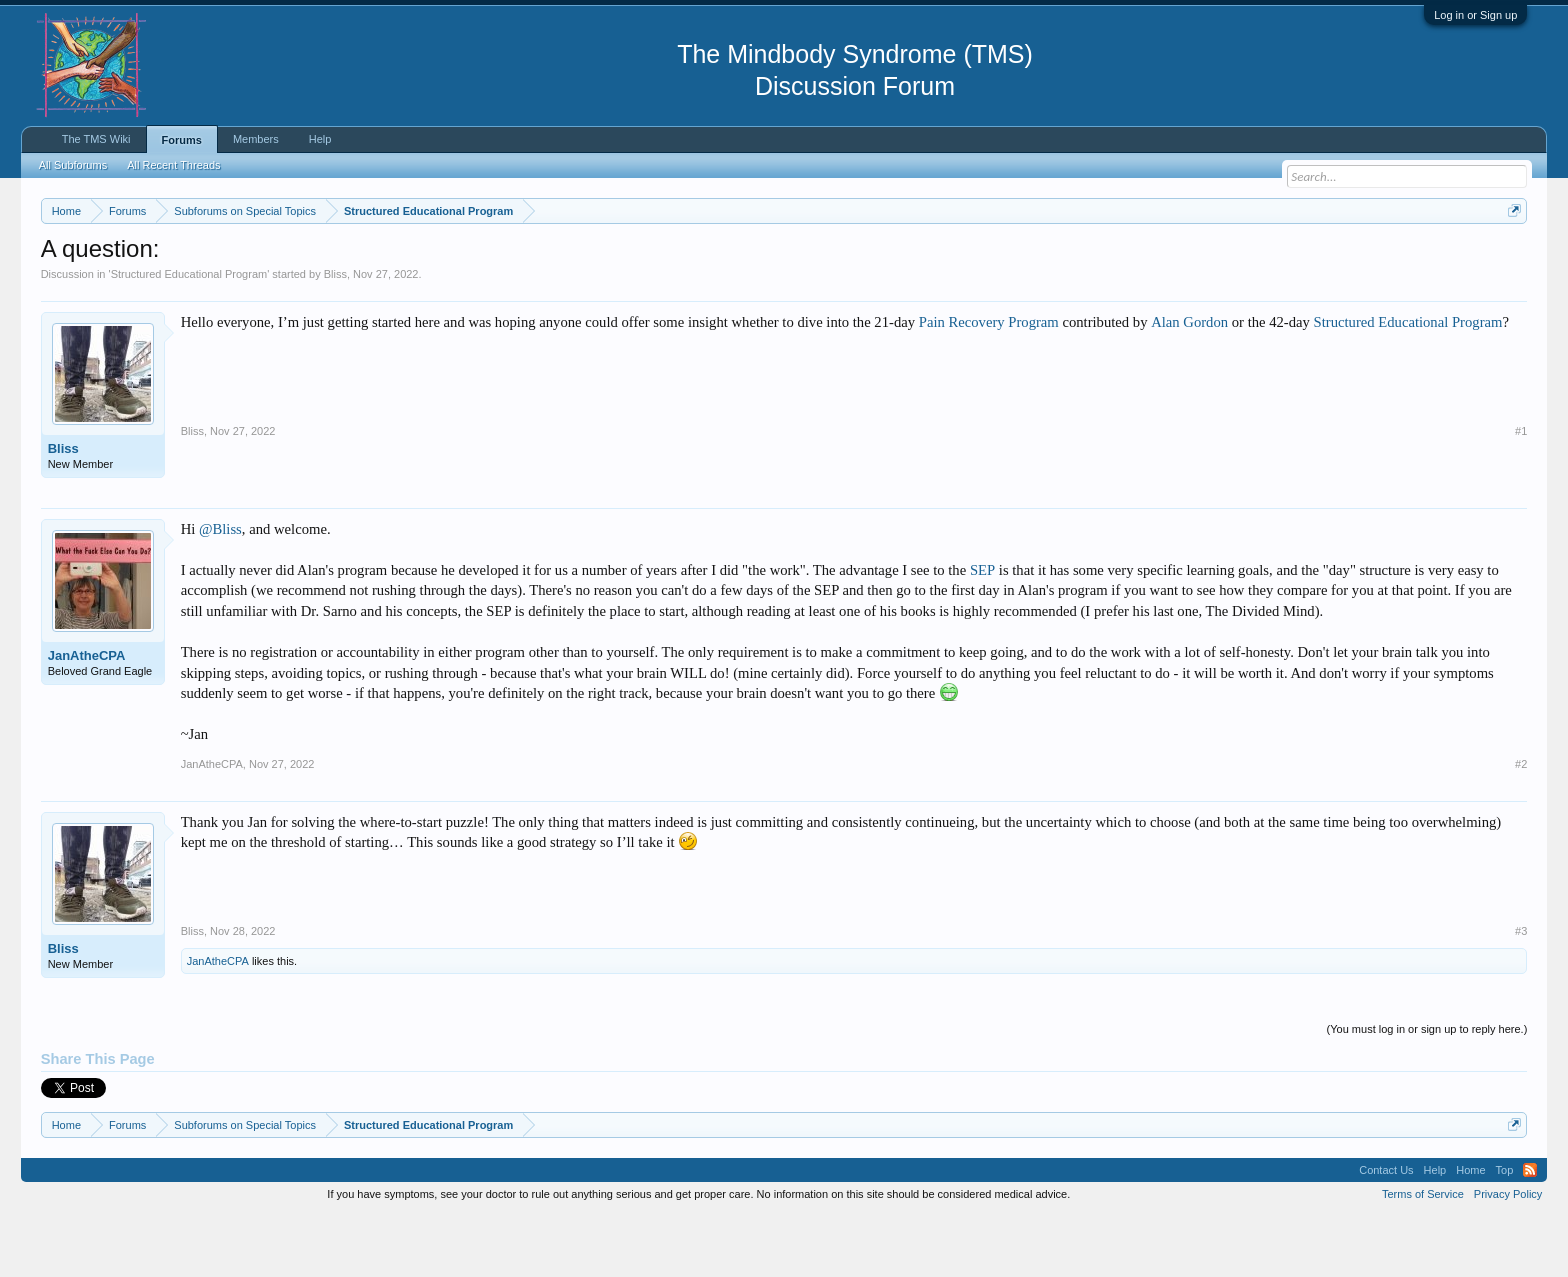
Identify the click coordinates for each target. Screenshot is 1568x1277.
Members (256, 139)
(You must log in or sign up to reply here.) (1427, 1089)
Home (1470, 1230)
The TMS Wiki (96, 139)
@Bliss (220, 589)
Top (1505, 1230)
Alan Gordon (1189, 382)
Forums (182, 140)
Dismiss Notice (1510, 257)
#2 (1521, 824)
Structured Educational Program (189, 334)
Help (320, 139)
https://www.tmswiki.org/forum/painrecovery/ (956, 259)
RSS (1530, 1230)
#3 (1521, 991)
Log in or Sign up (1475, 15)
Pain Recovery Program (989, 382)
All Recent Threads (173, 165)
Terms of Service (1423, 1255)
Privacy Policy (1508, 1255)
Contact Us (1386, 1230)
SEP (982, 630)
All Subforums (73, 165)
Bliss (335, 334)
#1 (1521, 491)
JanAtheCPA (87, 715)
